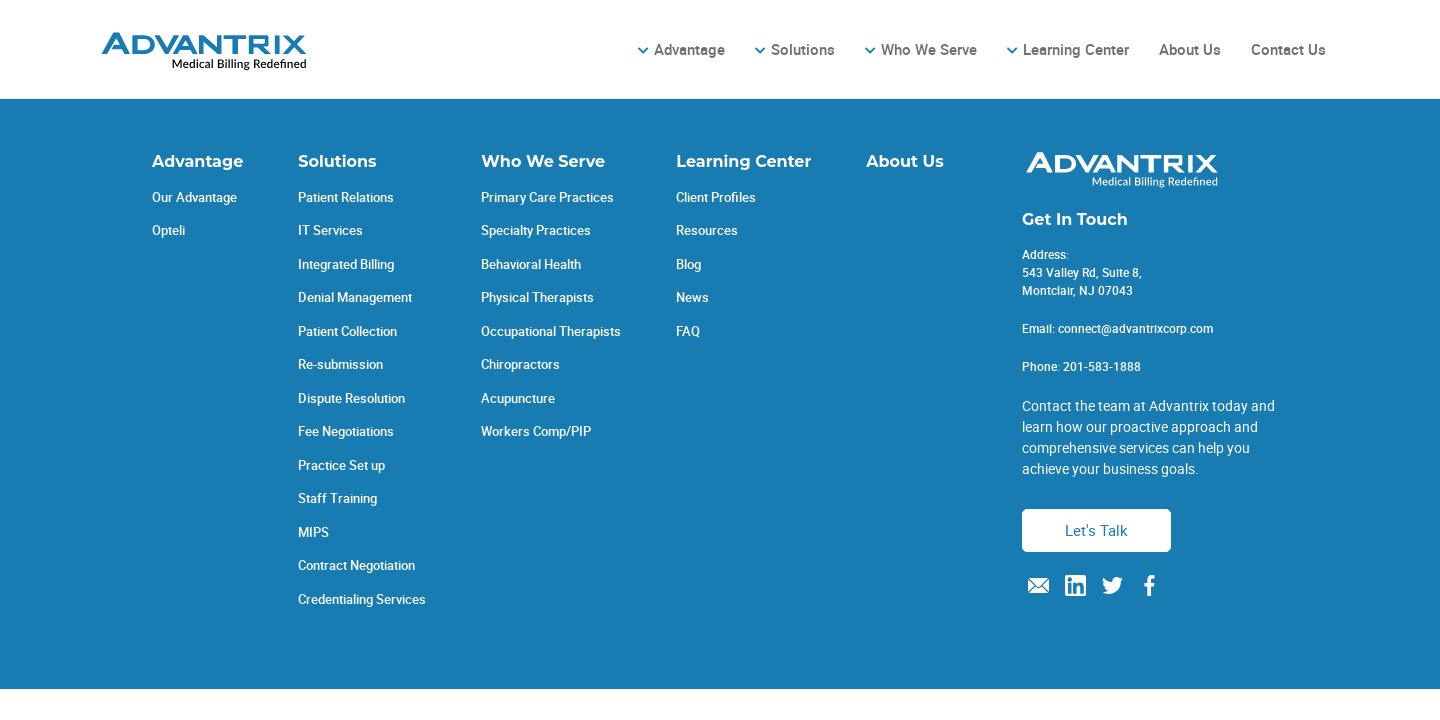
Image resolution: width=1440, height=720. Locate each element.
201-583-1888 (1102, 366)
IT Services (330, 230)
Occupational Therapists (551, 331)
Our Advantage (194, 197)
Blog (688, 264)
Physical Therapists (537, 297)
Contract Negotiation (356, 565)
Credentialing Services (362, 599)
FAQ (688, 331)
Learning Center (1076, 49)
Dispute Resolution (351, 398)
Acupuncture (518, 398)
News (692, 297)
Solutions (803, 49)
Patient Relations (346, 197)
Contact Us (1288, 49)
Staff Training (337, 498)
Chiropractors (520, 364)
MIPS (313, 532)
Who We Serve (929, 49)
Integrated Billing (346, 264)
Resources (707, 230)
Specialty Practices (536, 230)
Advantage (689, 49)
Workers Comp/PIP (536, 431)
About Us (1190, 49)
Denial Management (355, 297)
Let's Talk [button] (1096, 530)
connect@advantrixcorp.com (1135, 328)
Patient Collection (347, 331)
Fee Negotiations (346, 431)
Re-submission (340, 364)
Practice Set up (341, 465)
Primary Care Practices (547, 197)
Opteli (168, 230)
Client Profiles (716, 197)
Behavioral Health (531, 264)
